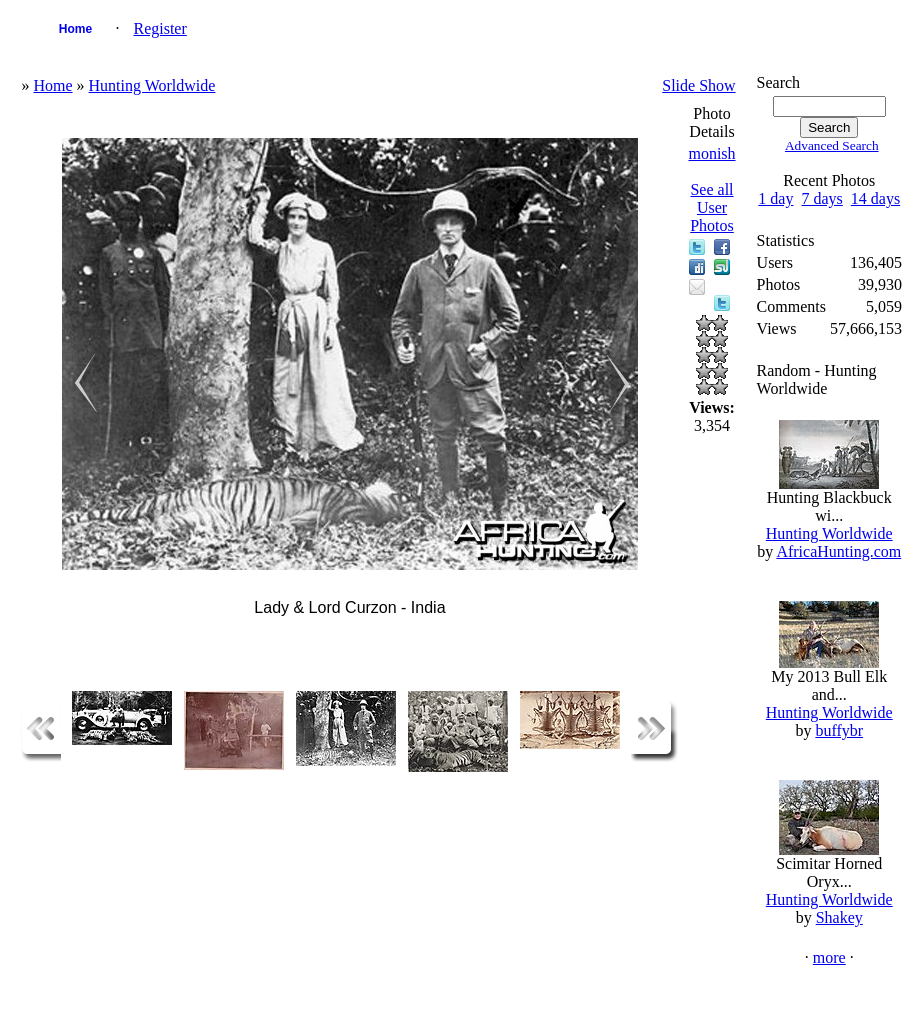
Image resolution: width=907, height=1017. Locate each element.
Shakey (839, 917)
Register (159, 28)
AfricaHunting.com (838, 551)
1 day (775, 198)
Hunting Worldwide (152, 85)
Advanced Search (832, 145)
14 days (875, 198)
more (829, 957)
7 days (821, 198)
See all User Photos (712, 207)
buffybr (839, 730)
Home (75, 29)
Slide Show (698, 85)
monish (711, 153)
